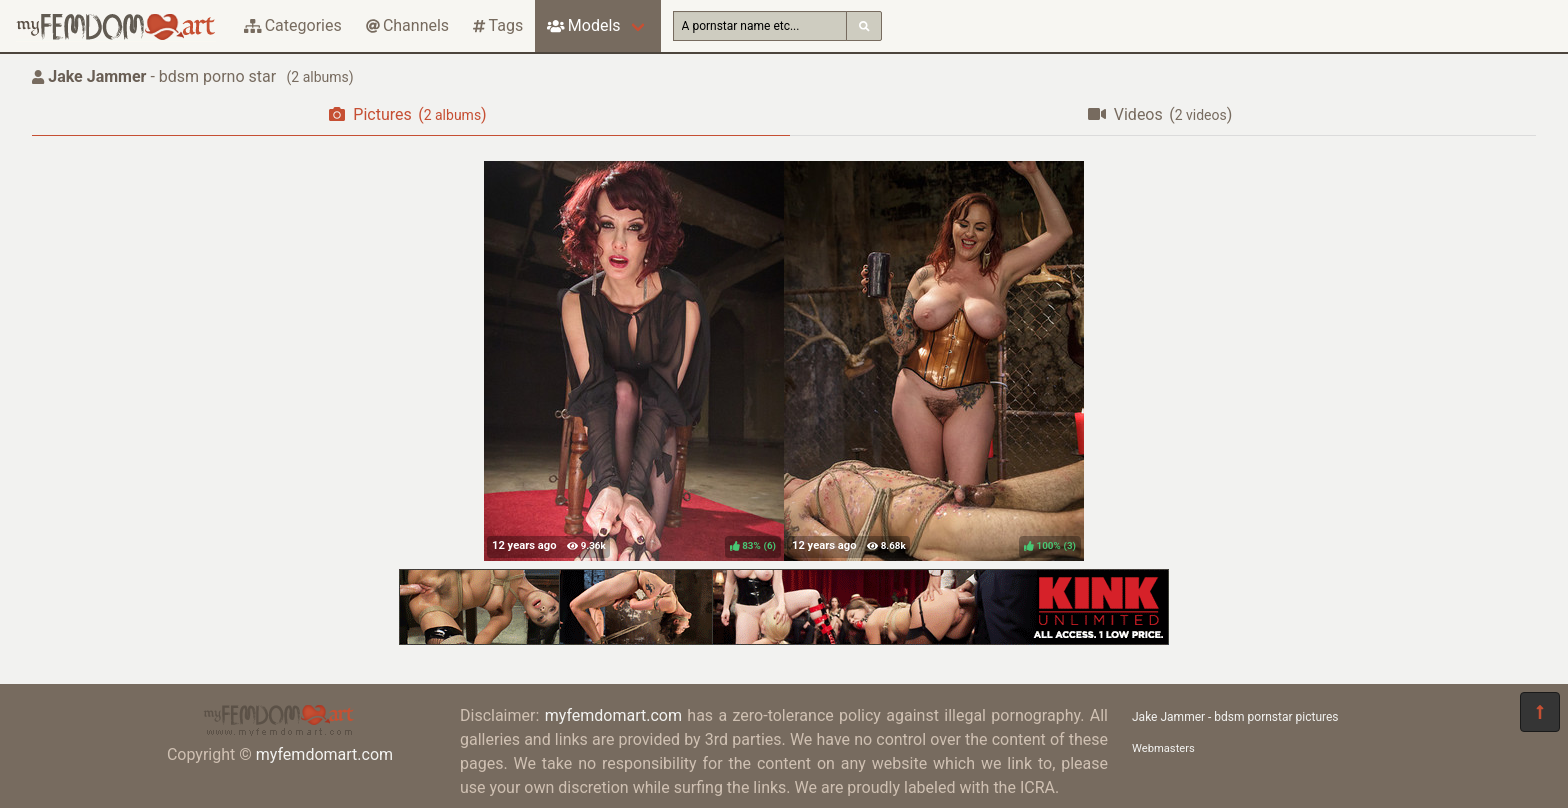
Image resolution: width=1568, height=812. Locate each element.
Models (583, 25)
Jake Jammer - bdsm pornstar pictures (1235, 717)
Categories (293, 25)
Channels (407, 25)
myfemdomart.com (324, 754)
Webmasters (1163, 748)
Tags (498, 25)
